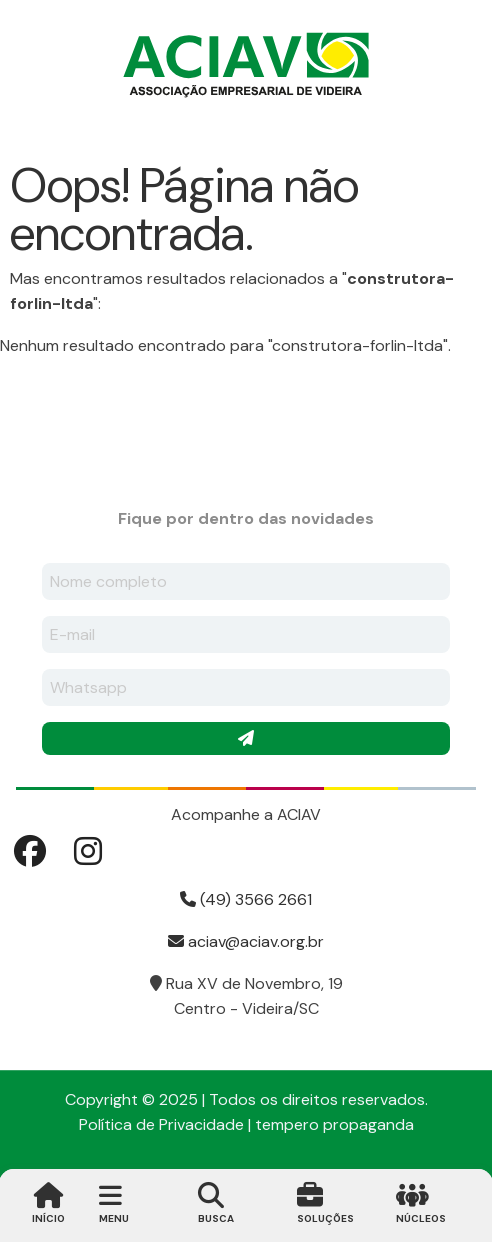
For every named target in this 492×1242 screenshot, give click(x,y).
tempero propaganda (334, 1124)
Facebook (30, 851)
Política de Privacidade (161, 1124)
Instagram (88, 851)
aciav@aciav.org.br (246, 941)
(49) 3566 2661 (246, 899)
